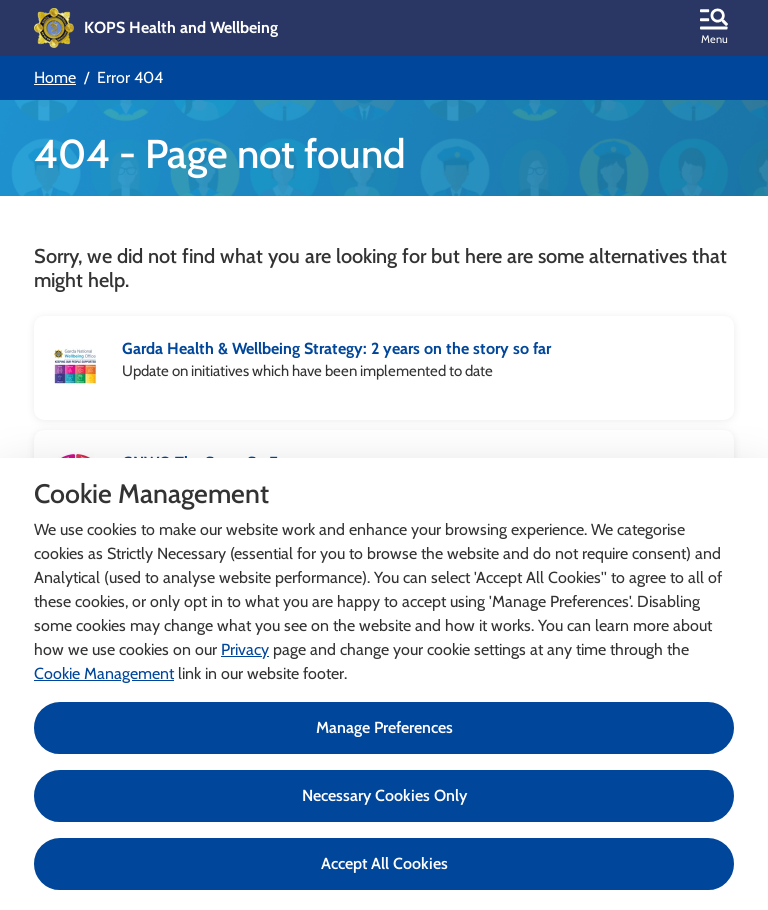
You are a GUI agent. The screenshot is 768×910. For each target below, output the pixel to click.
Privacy (245, 649)
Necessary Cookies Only (384, 795)
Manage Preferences (384, 727)
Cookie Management (104, 673)
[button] (714, 28)
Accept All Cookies (384, 863)
